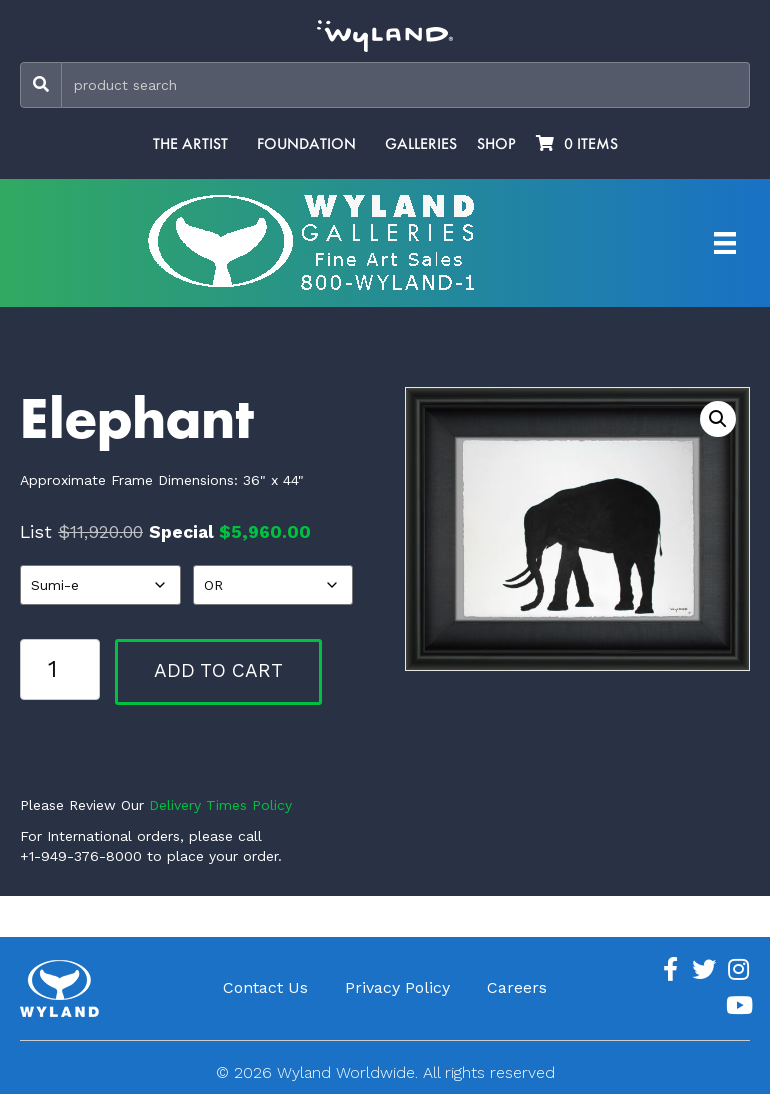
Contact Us (265, 987)
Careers (517, 987)
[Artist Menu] (725, 243)
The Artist (190, 144)
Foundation (306, 144)
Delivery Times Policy (220, 805)
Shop (496, 144)
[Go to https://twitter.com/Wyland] (704, 970)
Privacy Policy (397, 987)
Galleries (421, 144)
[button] (718, 419)
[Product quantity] (60, 669)
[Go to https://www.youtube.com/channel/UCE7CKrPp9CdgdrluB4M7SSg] (738, 1006)
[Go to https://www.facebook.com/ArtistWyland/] (670, 970)
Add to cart (218, 670)
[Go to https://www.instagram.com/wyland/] (738, 970)
